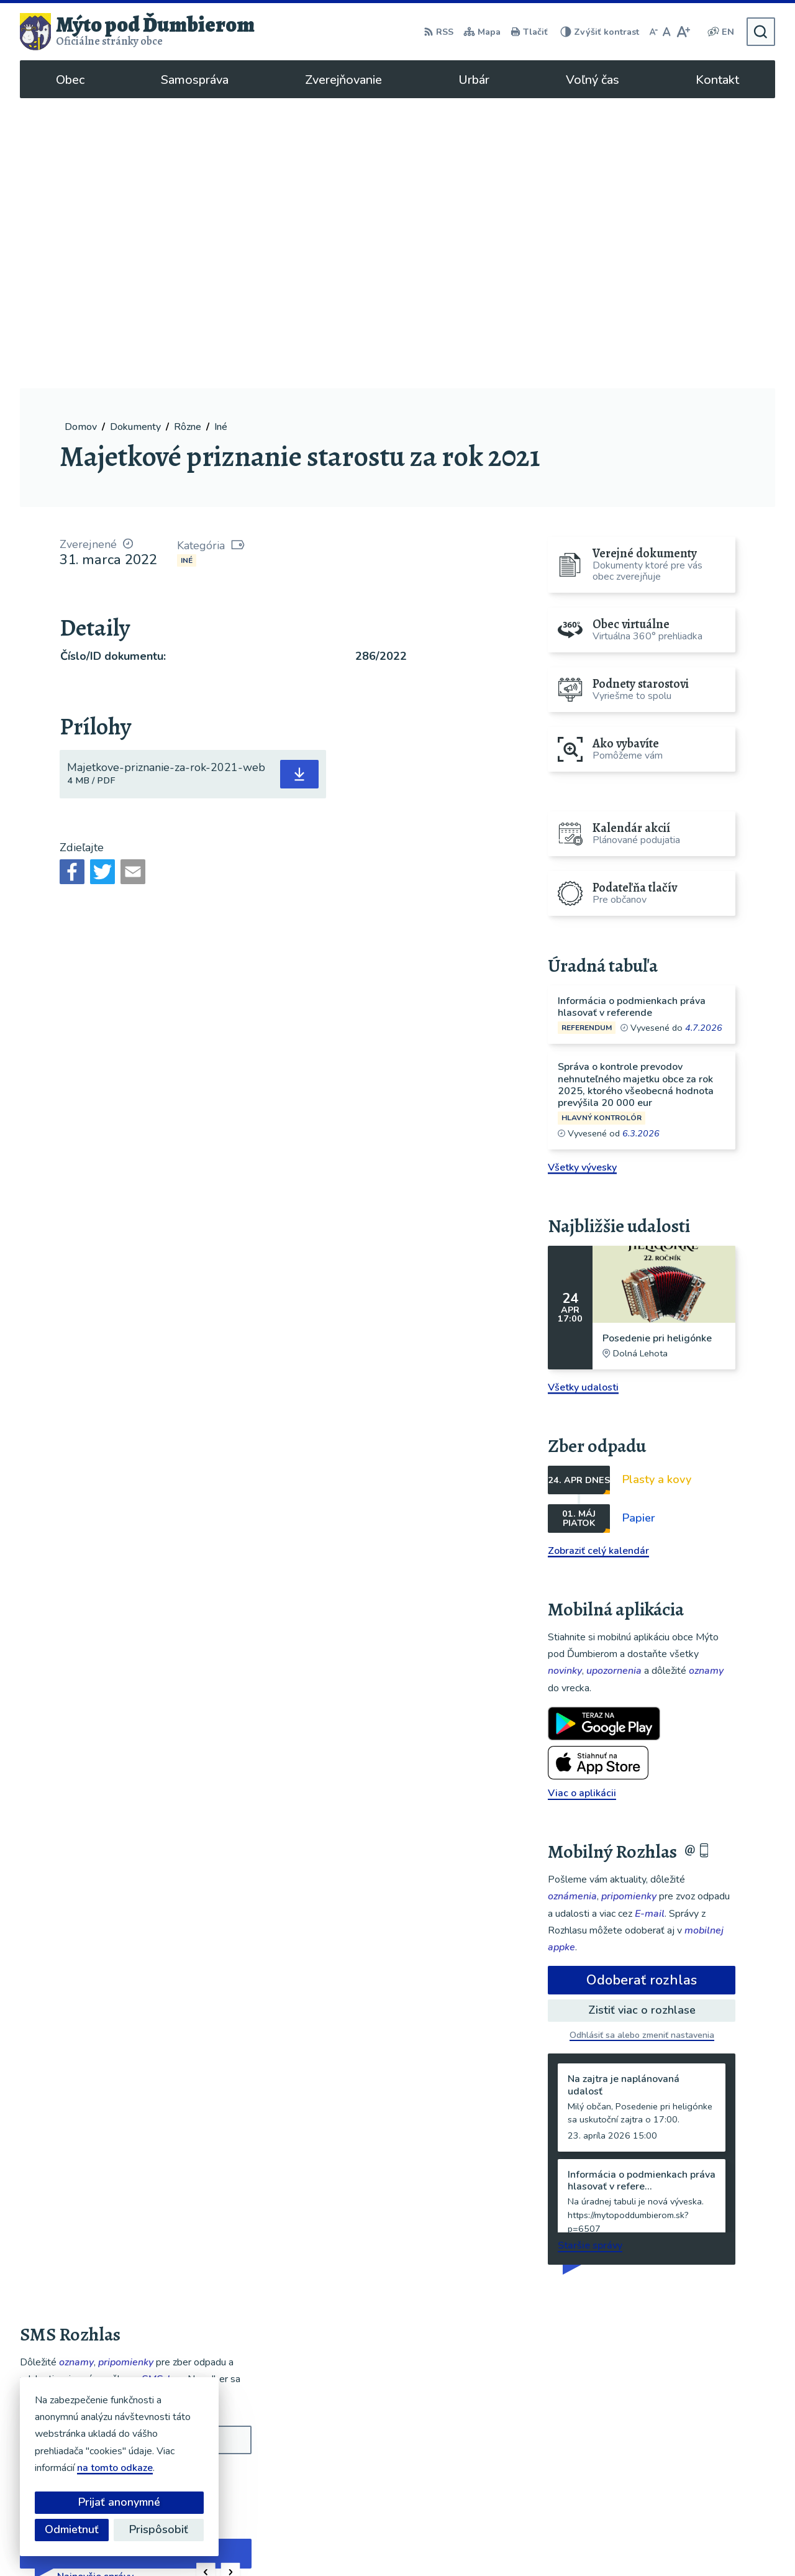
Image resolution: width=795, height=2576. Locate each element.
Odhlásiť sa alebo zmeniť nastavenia (642, 1745)
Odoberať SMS (79, 2187)
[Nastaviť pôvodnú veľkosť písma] (666, 32)
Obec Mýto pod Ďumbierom (553, 2542)
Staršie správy (590, 1955)
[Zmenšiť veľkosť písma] (653, 32)
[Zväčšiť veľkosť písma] (683, 32)
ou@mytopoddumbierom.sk (706, 2471)
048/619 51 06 (678, 2457)
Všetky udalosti (583, 1097)
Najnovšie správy (95, 2286)
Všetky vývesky (582, 877)
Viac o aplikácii (582, 1503)
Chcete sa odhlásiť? (59, 2216)
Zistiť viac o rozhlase (642, 1719)
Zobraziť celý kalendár (598, 1260)
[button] (206, 2281)
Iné (187, 270)
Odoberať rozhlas (641, 1690)
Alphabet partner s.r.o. (357, 2542)
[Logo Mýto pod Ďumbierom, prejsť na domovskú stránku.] (137, 31)
